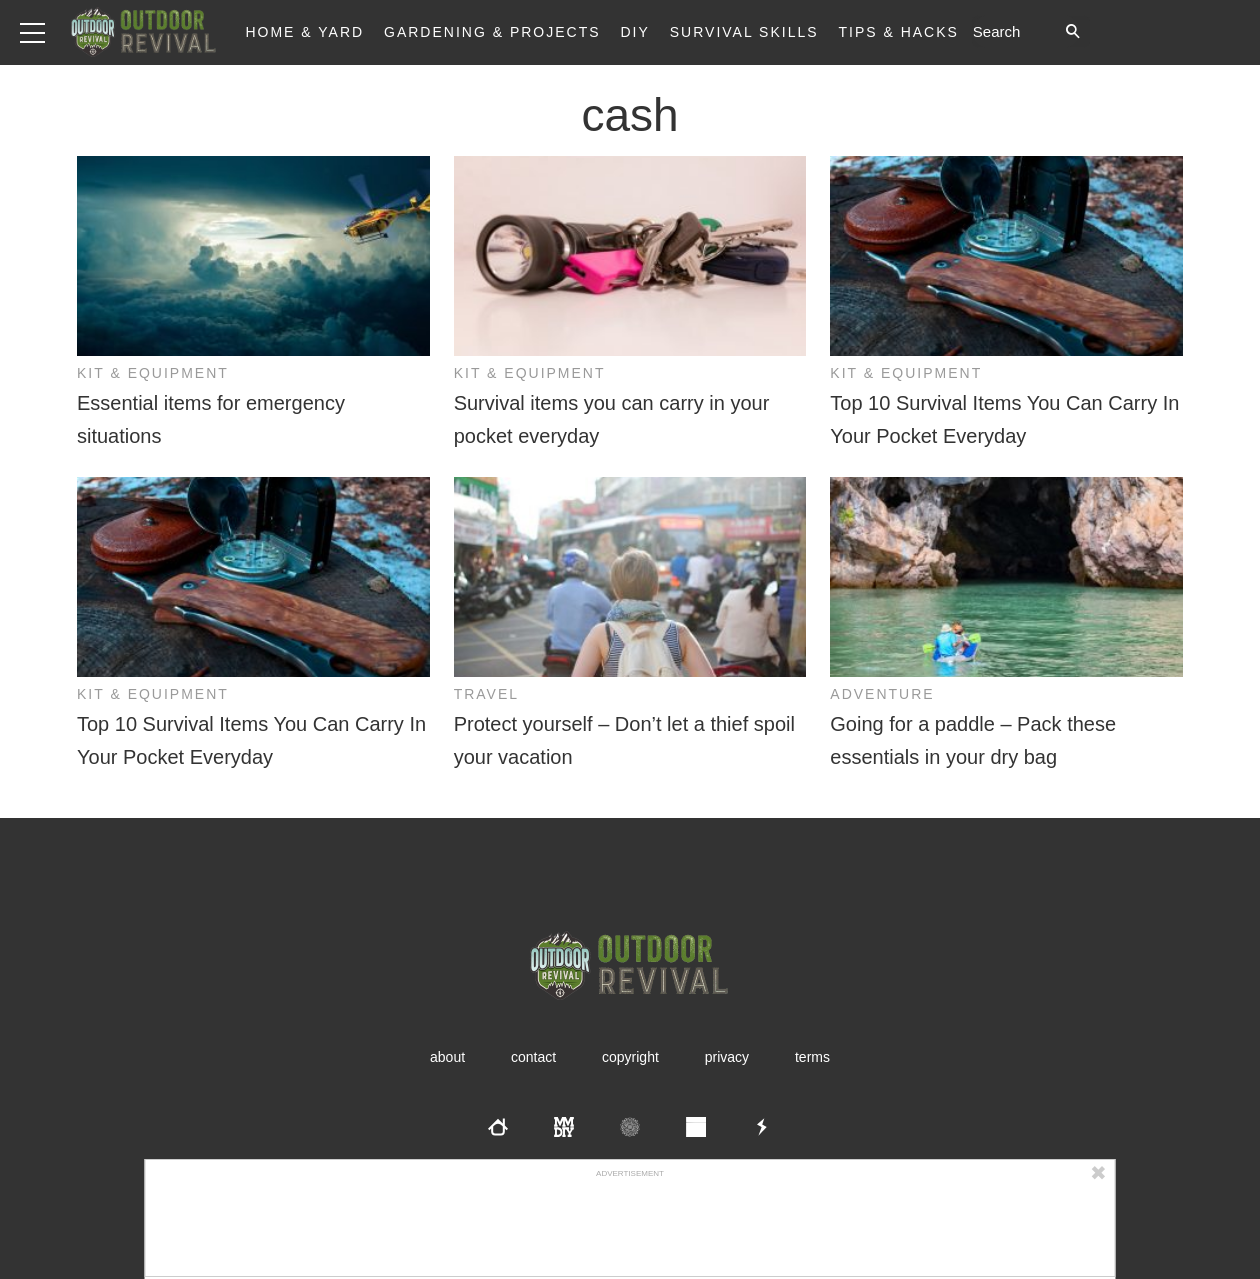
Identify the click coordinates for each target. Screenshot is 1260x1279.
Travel (486, 694)
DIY (635, 32)
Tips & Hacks (898, 32)
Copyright (630, 1057)
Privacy (727, 1057)
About (447, 1057)
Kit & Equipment (153, 373)
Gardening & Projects (492, 32)
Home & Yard (304, 32)
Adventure (882, 694)
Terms (812, 1057)
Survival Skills (744, 32)
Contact (533, 1057)
